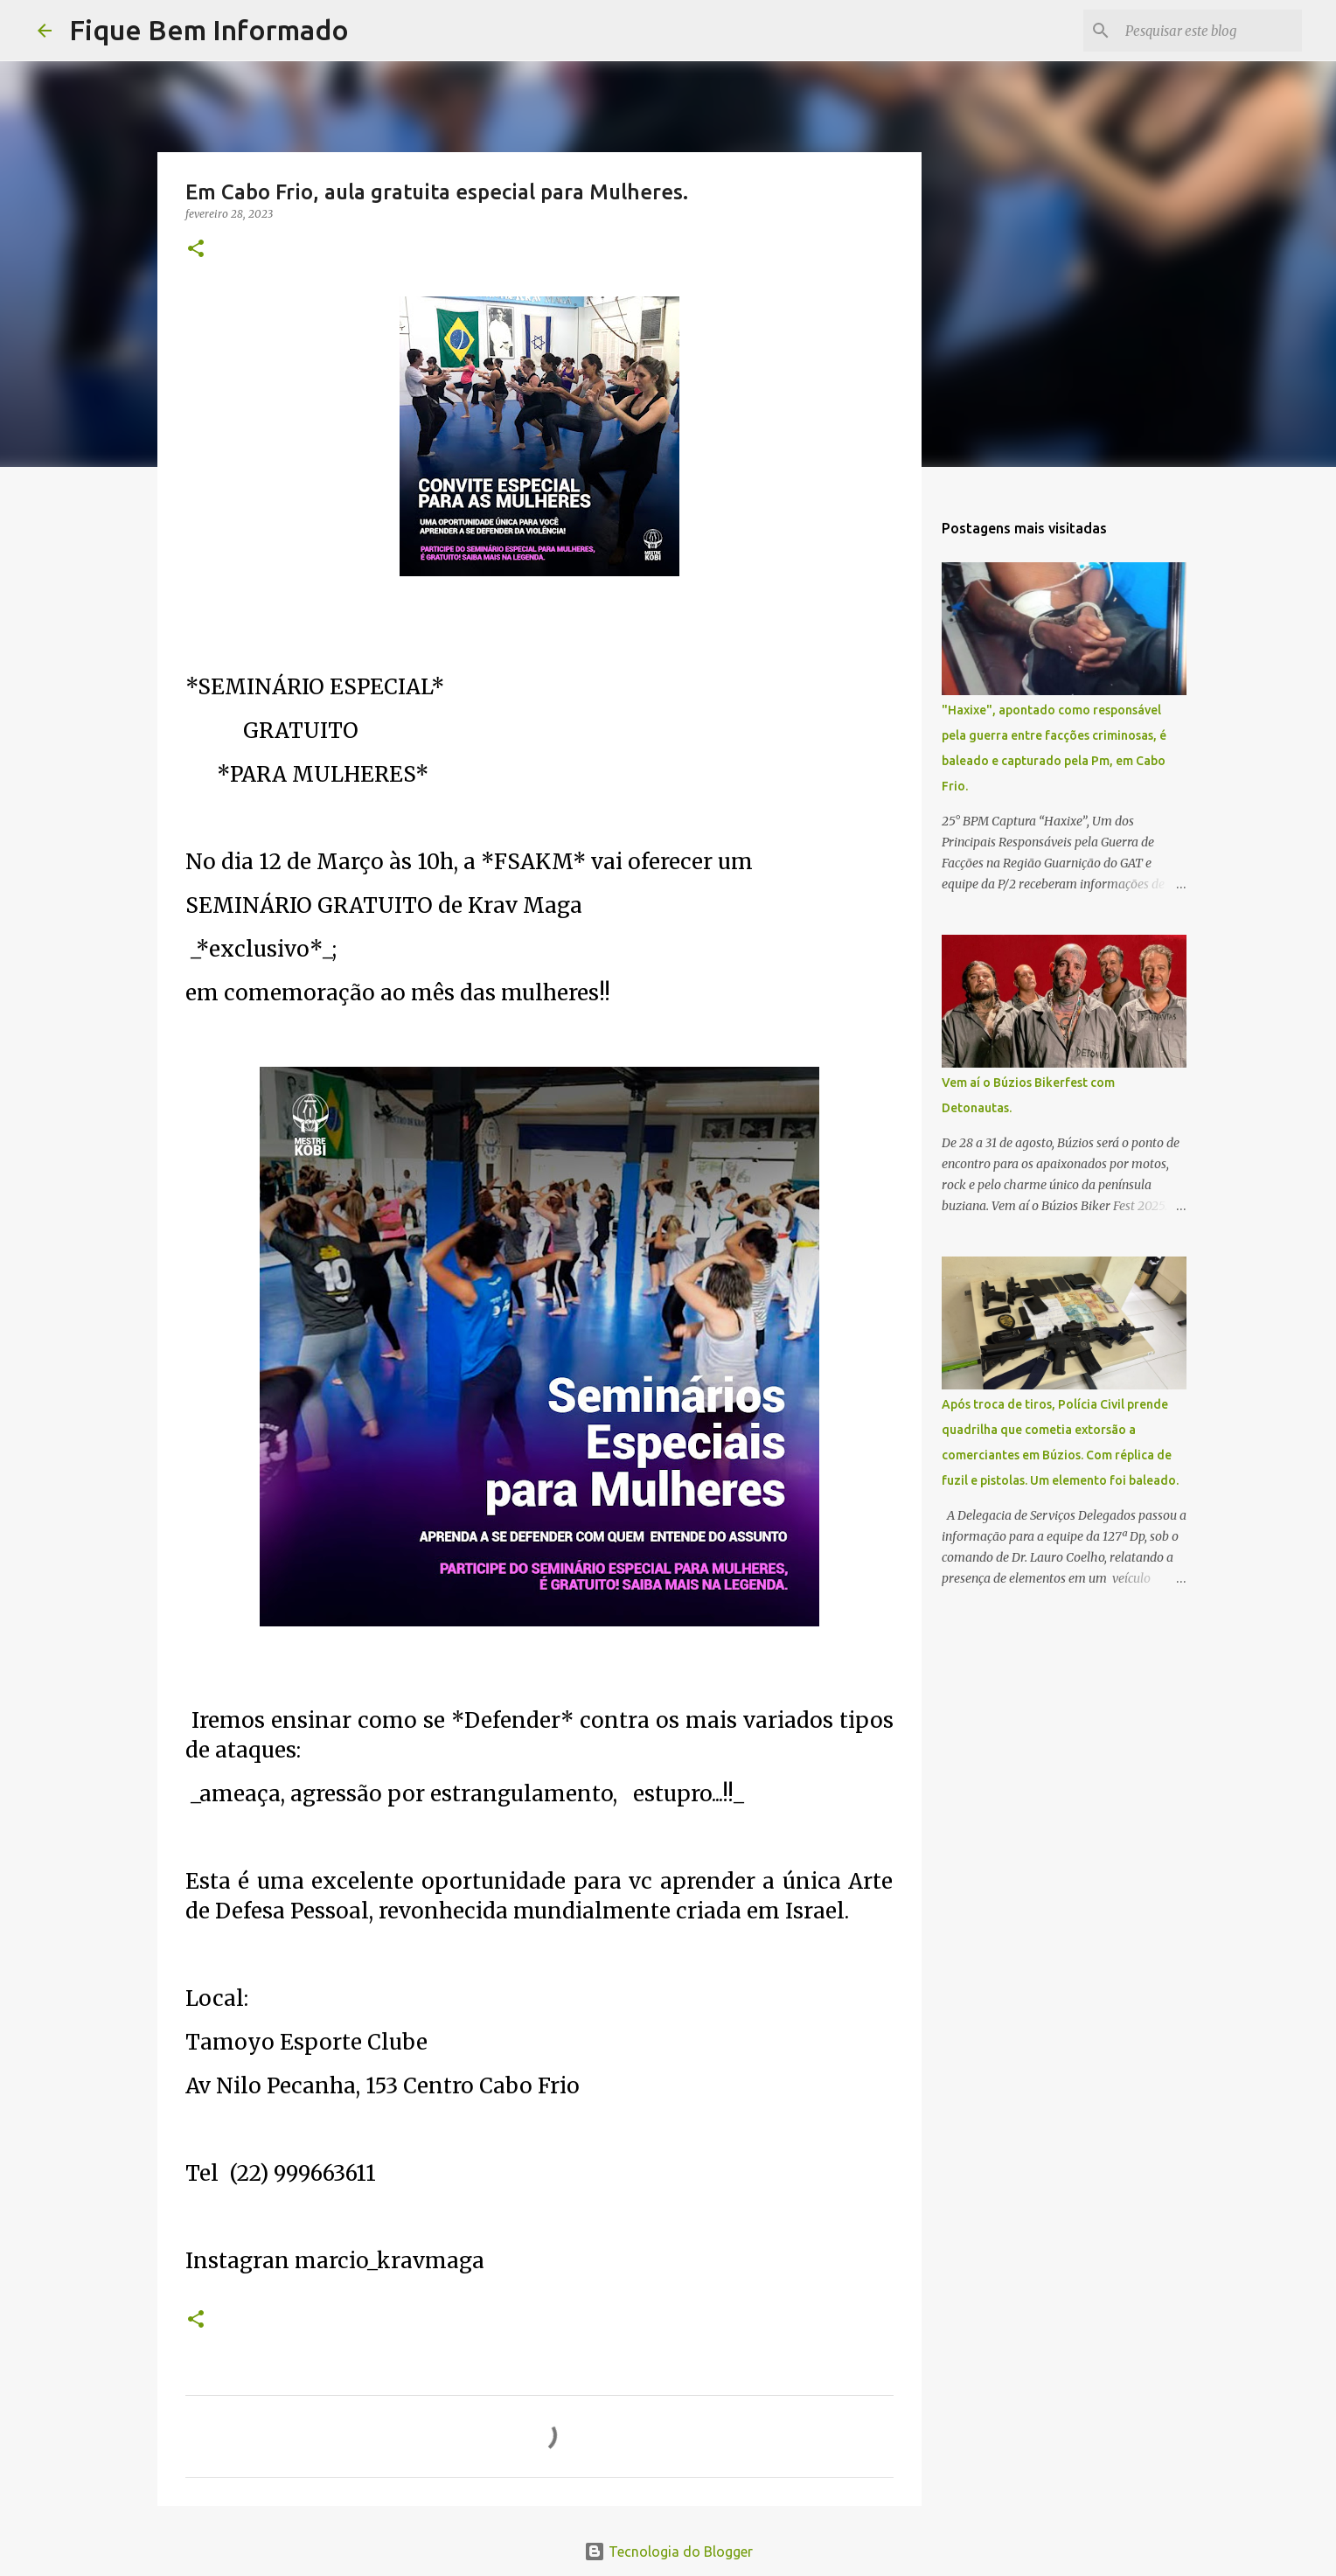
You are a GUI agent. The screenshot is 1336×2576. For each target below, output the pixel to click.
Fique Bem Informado (209, 29)
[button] (195, 249)
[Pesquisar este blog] (1210, 31)
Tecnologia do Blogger (668, 2551)
